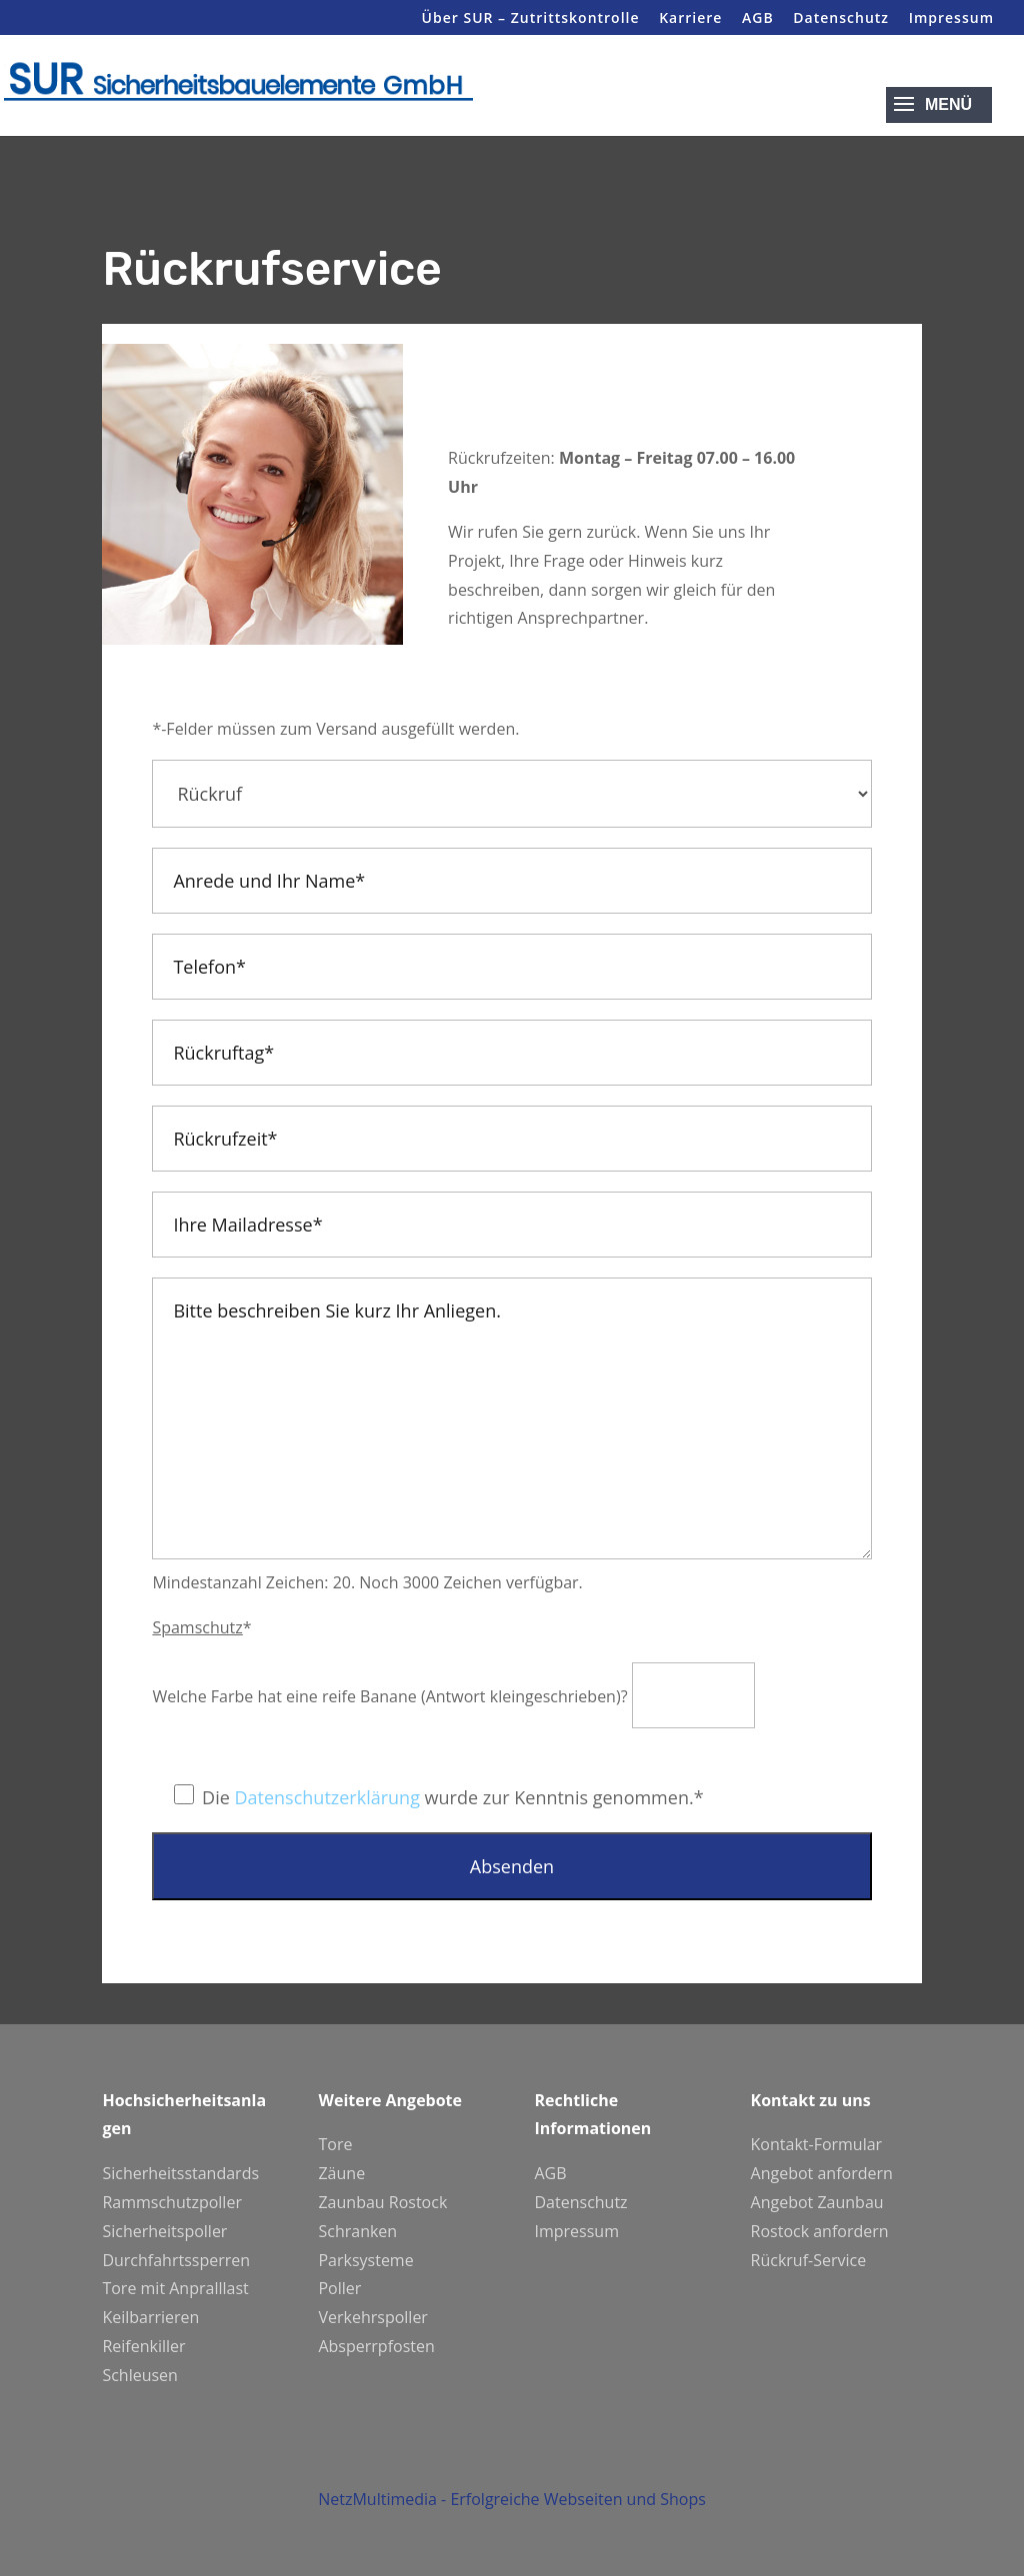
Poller (339, 2288)
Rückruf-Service (809, 2260)
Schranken (357, 2231)
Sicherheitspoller (164, 2231)
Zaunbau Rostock (382, 2202)
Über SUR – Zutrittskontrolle (531, 19)
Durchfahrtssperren (176, 2260)
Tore (335, 2144)
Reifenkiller (143, 2346)
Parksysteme (365, 2260)
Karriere (690, 19)
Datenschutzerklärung (326, 1797)
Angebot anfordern (822, 2173)
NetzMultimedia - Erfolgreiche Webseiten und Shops (512, 2524)
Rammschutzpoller (172, 2202)
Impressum (951, 19)
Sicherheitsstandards (180, 2173)
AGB (758, 19)
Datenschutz (841, 19)
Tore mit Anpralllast (175, 2288)
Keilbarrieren (150, 2317)
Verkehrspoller (372, 2317)
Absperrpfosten (376, 2346)
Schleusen (140, 2375)
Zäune (341, 2173)
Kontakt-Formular (817, 2144)
